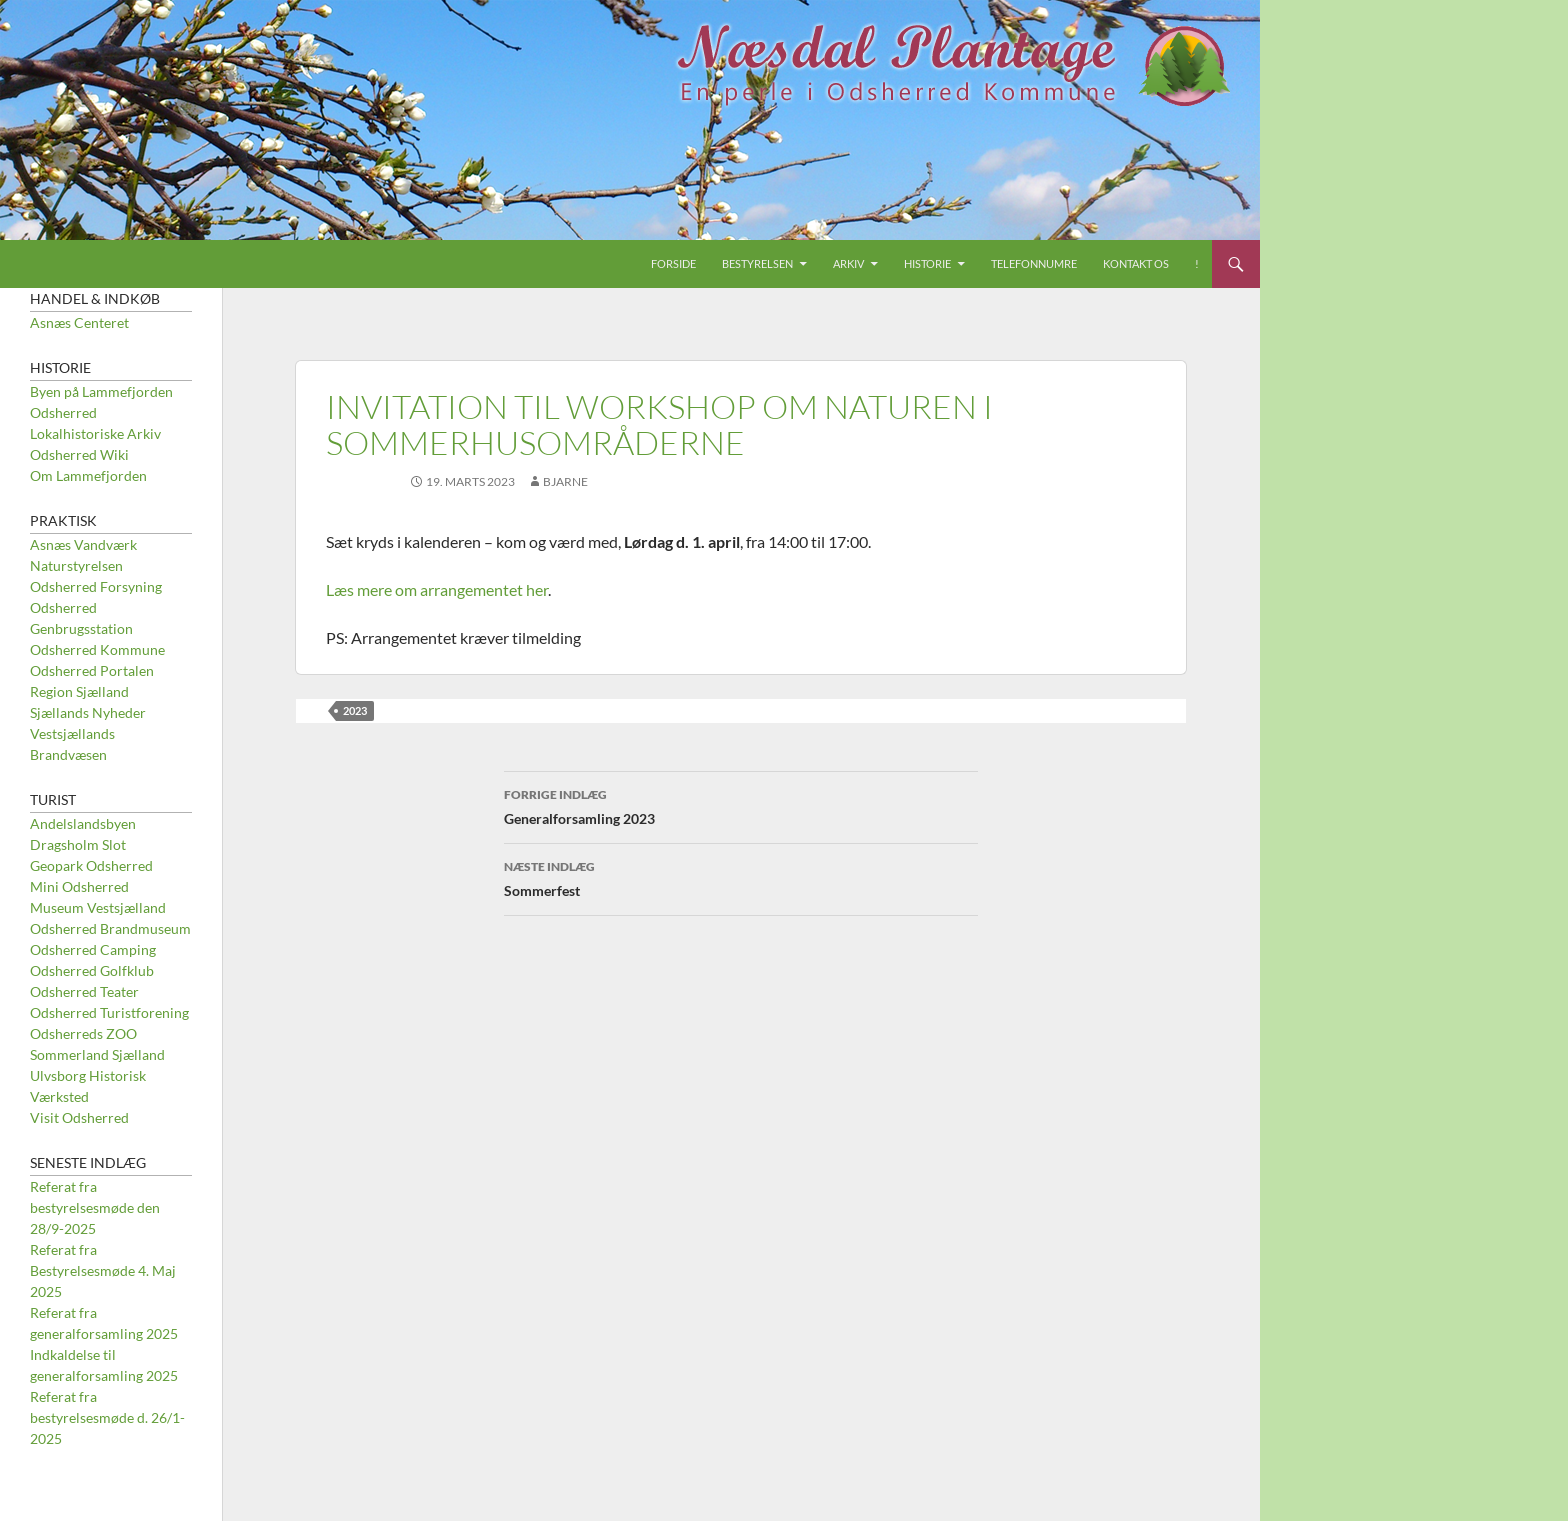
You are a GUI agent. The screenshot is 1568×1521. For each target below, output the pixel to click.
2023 (355, 710)
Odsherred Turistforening (109, 1012)
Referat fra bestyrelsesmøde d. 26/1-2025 (107, 1417)
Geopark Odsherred (91, 865)
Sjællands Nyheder (88, 712)
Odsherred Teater (84, 991)
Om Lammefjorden (88, 475)
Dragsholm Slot (78, 844)
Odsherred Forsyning (96, 586)
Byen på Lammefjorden (101, 391)
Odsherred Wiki (79, 454)
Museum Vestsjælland (98, 907)
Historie (927, 263)
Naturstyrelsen (76, 565)
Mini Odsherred (79, 886)
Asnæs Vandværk (83, 544)
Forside (673, 263)
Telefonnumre (1034, 263)
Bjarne (565, 481)
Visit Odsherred (79, 1117)
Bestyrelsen (757, 263)
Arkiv (848, 263)
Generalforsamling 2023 (741, 805)
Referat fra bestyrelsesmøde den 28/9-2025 (95, 1207)
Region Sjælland (79, 691)
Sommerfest (741, 877)
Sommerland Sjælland (97, 1054)
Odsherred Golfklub (92, 970)
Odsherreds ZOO (83, 1033)
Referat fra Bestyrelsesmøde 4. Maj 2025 (103, 1270)
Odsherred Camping (93, 949)
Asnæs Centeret (79, 322)
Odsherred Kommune (97, 649)
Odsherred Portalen (92, 670)
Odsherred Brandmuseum (110, 928)
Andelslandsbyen (83, 823)
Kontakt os (1136, 263)
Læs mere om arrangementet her (437, 589)
